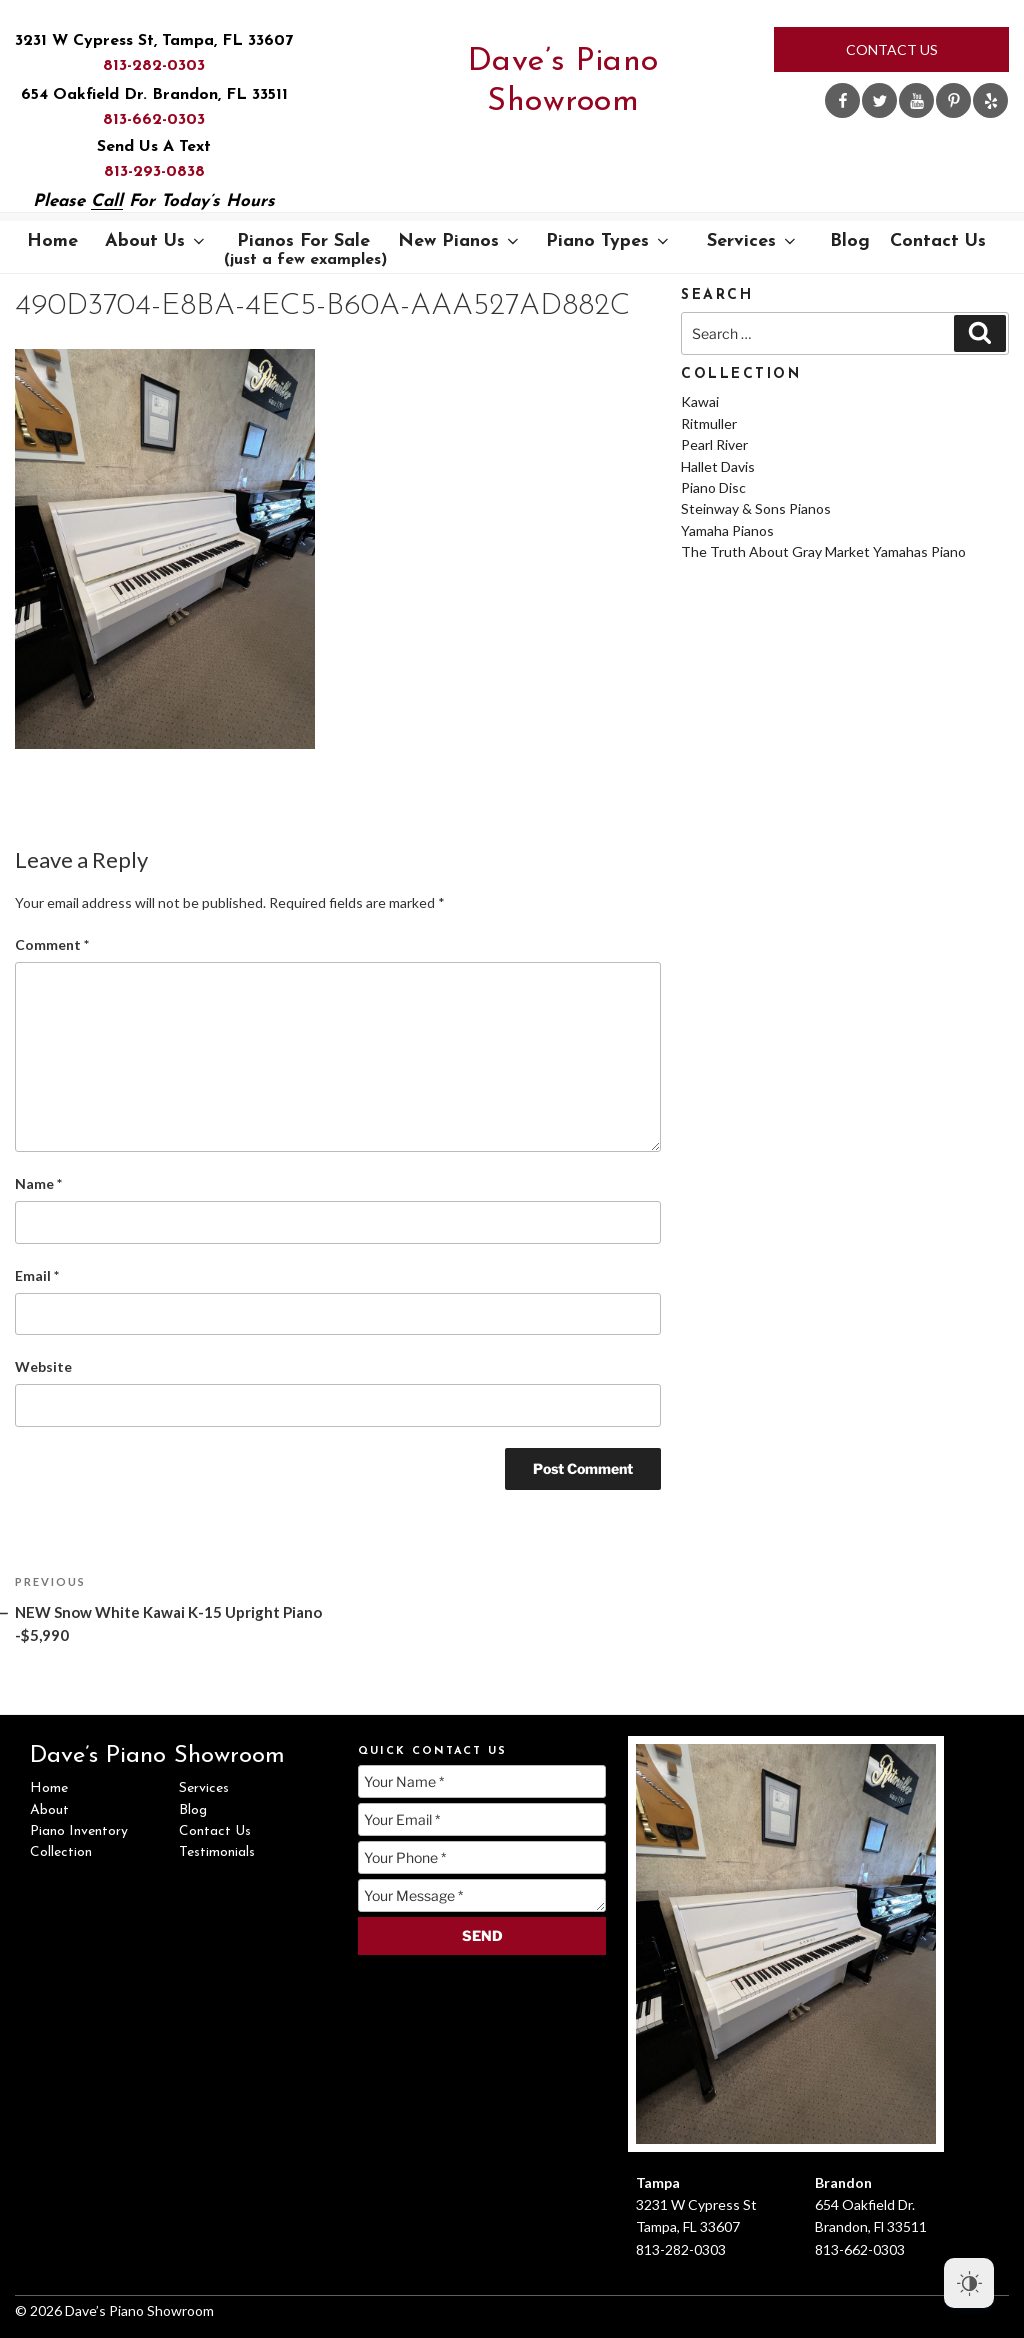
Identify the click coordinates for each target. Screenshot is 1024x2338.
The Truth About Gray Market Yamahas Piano (823, 551)
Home (52, 241)
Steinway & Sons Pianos (756, 508)
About (49, 1810)
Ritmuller (709, 423)
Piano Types (609, 241)
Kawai (700, 401)
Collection (61, 1852)
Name (38, 1183)
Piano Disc (713, 487)
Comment (52, 944)
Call (107, 201)
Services (753, 241)
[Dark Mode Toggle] (969, 2283)
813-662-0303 (154, 120)
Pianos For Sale (305, 250)
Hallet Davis (718, 466)
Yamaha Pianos (727, 530)
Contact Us (892, 49)
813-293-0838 (154, 172)
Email (37, 1275)
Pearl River (714, 444)
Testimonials (217, 1852)
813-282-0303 (154, 66)
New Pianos (460, 241)
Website (43, 1366)
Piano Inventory (79, 1831)
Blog (850, 241)
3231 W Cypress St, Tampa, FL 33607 (154, 41)
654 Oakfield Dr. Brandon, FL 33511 (154, 95)
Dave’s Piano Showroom (563, 82)
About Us (156, 241)
